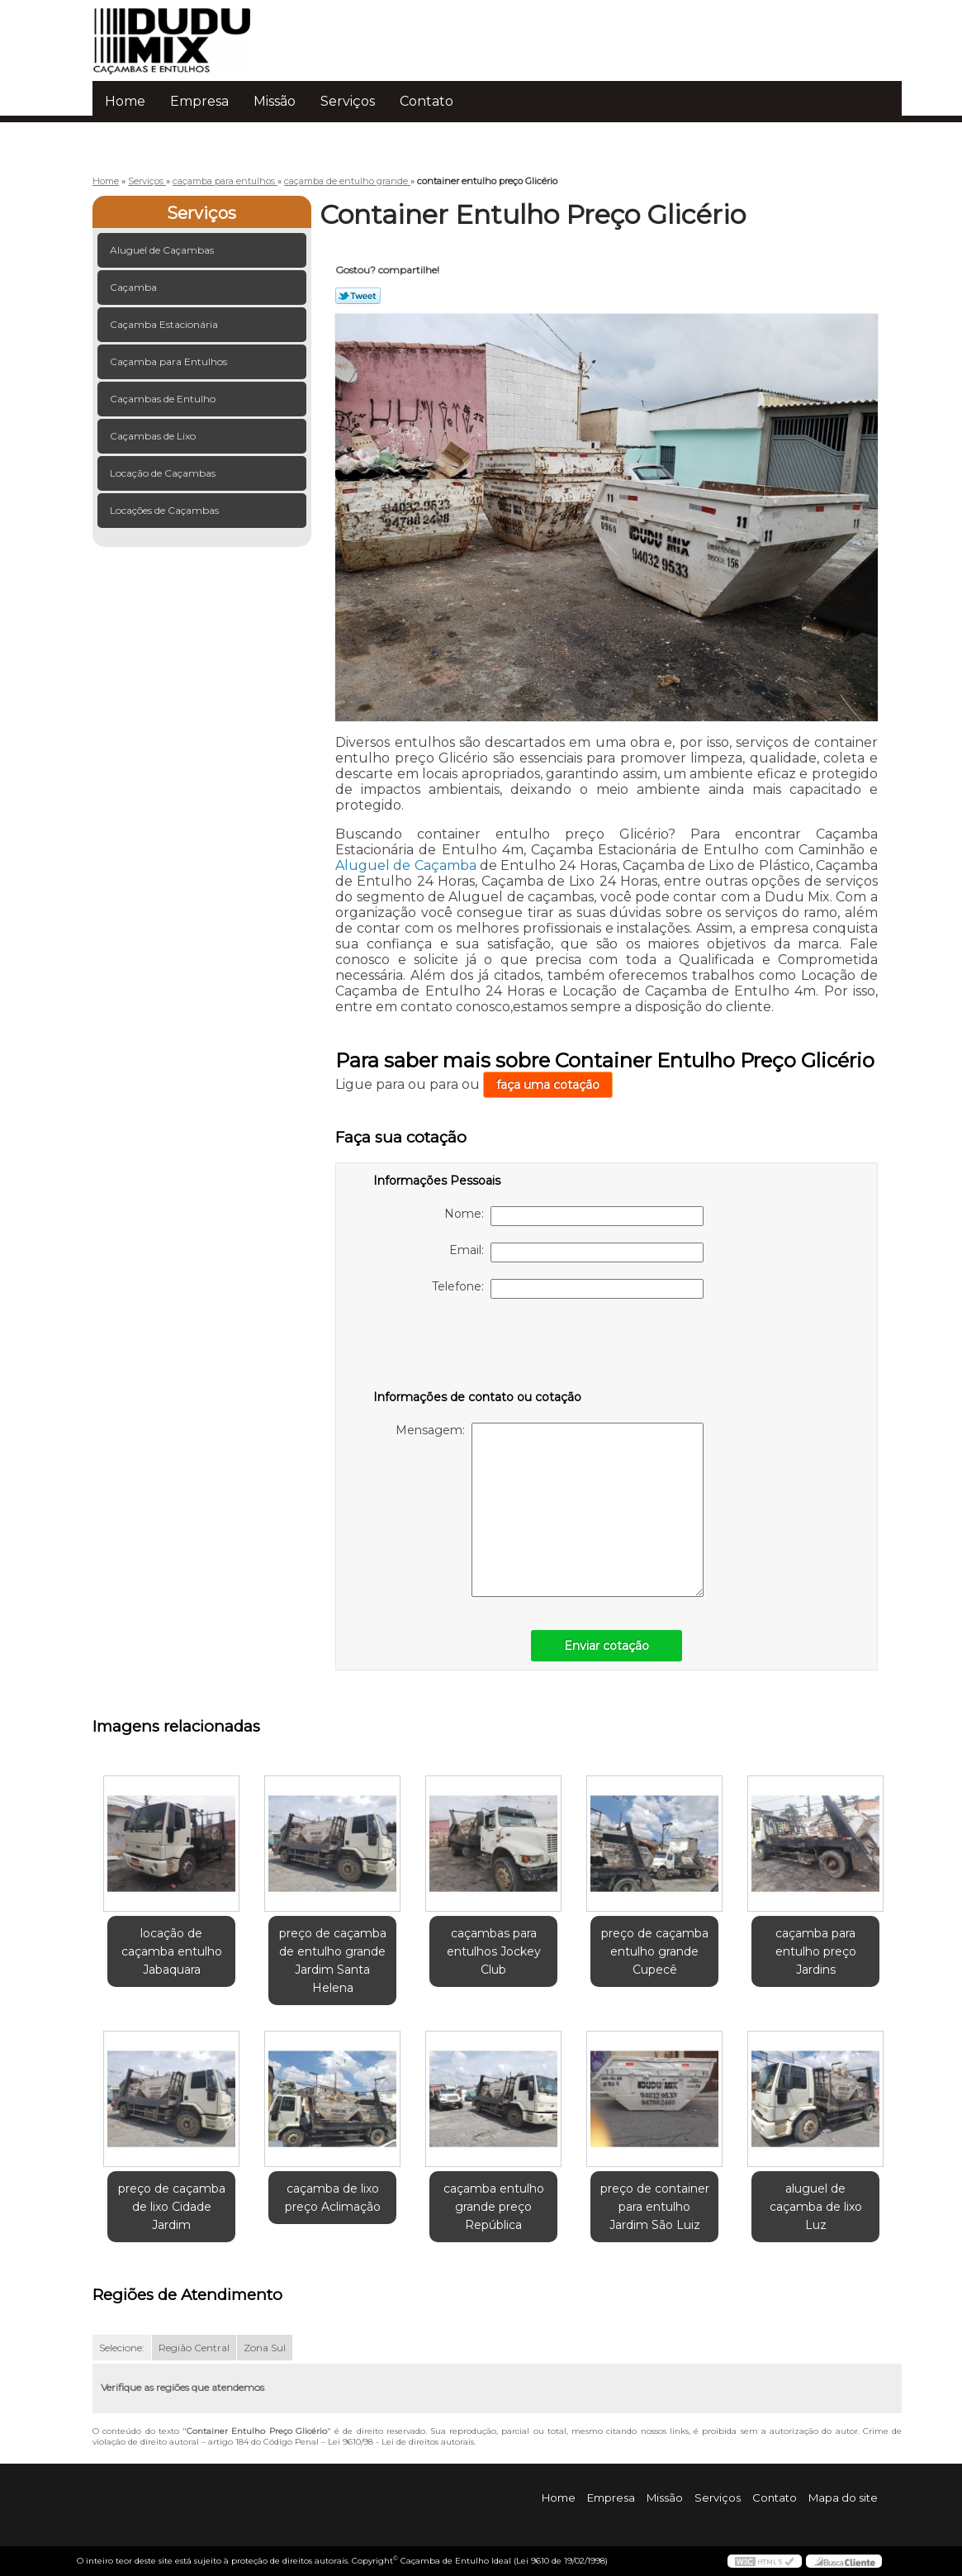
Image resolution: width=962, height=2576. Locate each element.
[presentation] (478, 1347)
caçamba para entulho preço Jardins (815, 1951)
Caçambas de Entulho (164, 398)
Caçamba (134, 287)
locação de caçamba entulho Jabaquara (171, 1951)
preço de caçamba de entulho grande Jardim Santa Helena (332, 1960)
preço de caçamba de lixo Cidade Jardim (171, 2206)
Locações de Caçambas (165, 510)
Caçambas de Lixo (154, 436)
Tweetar (358, 296)
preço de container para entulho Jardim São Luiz (654, 2206)
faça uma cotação (547, 1084)
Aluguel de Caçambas (163, 250)
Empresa (199, 101)
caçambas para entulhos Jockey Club (494, 1951)
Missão (275, 101)
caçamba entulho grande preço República (493, 2206)
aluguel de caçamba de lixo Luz (816, 2206)
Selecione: (122, 2347)
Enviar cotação (606, 1645)
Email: (576, 1252)
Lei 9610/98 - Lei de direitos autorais (401, 2441)
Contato (426, 101)
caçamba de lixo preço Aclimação (333, 2197)
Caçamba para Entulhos (170, 361)
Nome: (574, 1216)
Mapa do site (843, 2497)
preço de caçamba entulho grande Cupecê (654, 1951)
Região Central (194, 2347)
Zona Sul (265, 2347)
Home (125, 101)
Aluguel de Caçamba (405, 865)
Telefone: (568, 1289)
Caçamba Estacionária (165, 324)
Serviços (347, 101)
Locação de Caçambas (164, 473)
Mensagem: (550, 1510)
